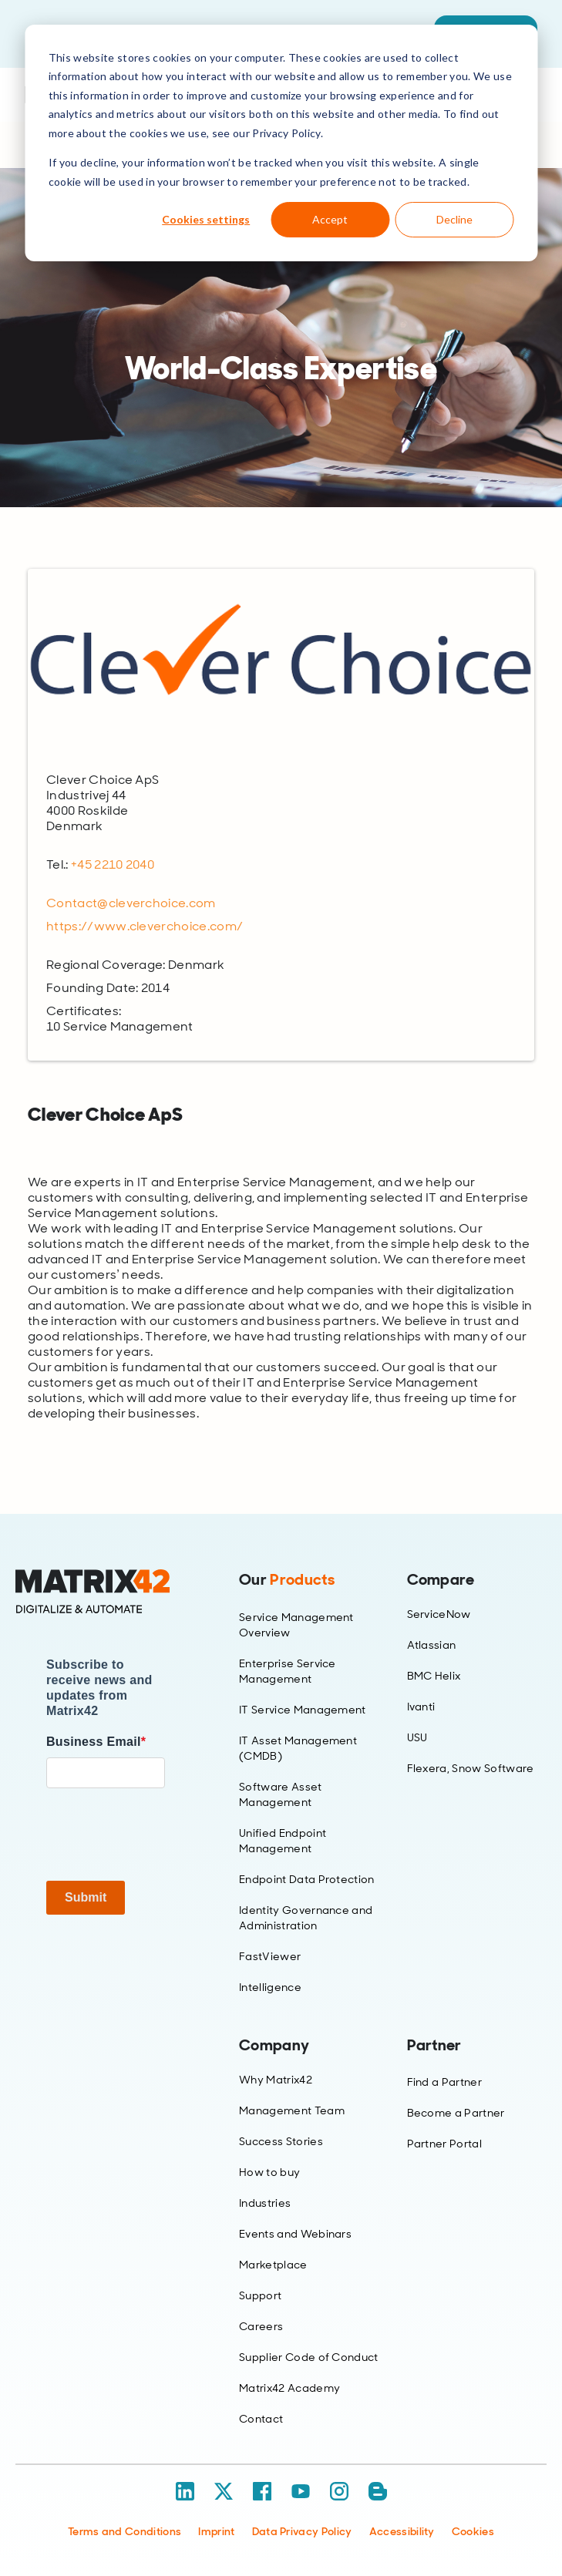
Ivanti (421, 1706)
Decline (454, 219)
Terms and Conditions (124, 2531)
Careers (261, 2326)
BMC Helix (434, 1676)
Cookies (473, 2531)
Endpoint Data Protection (307, 1879)
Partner (434, 2045)
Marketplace (273, 2265)
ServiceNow (439, 1614)
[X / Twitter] (223, 2491)
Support (260, 2295)
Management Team (292, 2110)
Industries (265, 2203)
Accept (330, 219)
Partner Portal (444, 2144)
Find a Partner (444, 2082)
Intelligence (270, 1987)
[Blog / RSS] (378, 2491)
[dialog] (281, 143)
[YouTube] (301, 2491)
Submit (85, 1897)
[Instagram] (339, 2491)
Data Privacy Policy (302, 2531)
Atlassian (431, 1645)
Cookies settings (206, 219)
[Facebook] (262, 2491)
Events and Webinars (295, 2234)
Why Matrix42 (275, 2080)
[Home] (105, 1591)
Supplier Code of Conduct (309, 2357)
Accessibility (402, 2531)
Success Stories (281, 2141)
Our (287, 1579)
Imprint (216, 2531)
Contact (261, 2419)
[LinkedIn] (185, 2491)
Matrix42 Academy (289, 2388)
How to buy (269, 2172)
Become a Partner (456, 2113)
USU (417, 1737)
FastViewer (270, 1956)
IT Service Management (302, 1710)
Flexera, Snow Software (470, 1768)
